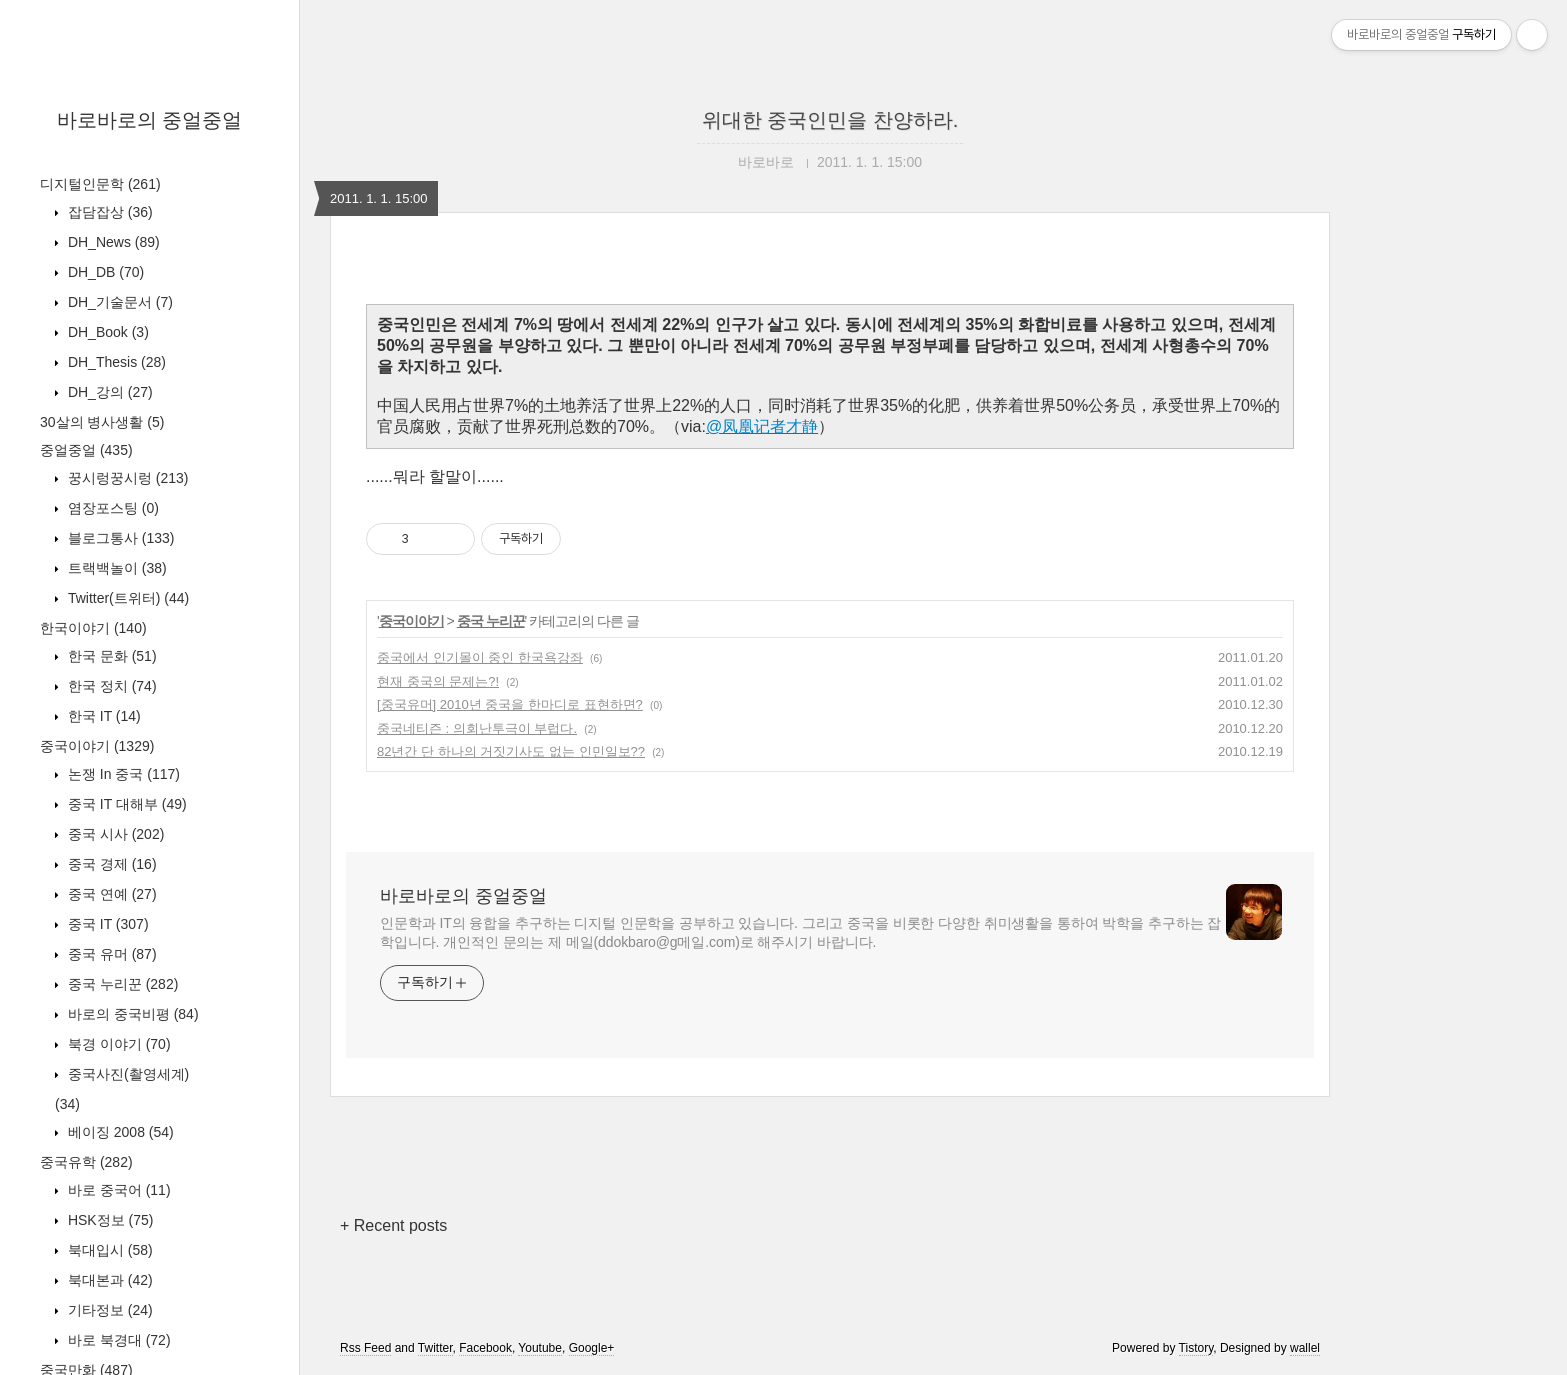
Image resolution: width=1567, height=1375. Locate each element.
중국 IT (106, 924)
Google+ (592, 1348)
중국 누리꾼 (121, 984)
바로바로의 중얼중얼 (150, 120)
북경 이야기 (117, 1044)
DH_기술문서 (118, 302)
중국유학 (86, 1162)
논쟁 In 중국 (122, 774)
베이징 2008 (119, 1132)
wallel (1305, 1348)
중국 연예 (110, 894)
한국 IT (102, 716)
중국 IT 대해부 (125, 804)
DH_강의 (108, 392)
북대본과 (108, 1280)
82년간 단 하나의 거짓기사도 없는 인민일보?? (511, 751)
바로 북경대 (117, 1340)
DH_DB (104, 272)
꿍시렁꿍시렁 (126, 478)
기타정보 (108, 1310)
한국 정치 (110, 686)
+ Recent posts (393, 1225)
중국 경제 (110, 864)
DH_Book (106, 332)
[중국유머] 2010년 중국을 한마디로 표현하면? (510, 704)
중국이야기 (97, 746)
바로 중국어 (117, 1190)
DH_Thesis (115, 362)
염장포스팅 (111, 508)
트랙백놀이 (115, 568)
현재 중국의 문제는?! (438, 681)
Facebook (485, 1348)
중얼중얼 (86, 450)
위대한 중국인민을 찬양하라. (830, 120)
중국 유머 (110, 954)
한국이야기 (93, 628)
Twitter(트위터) (126, 598)
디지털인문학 (100, 184)
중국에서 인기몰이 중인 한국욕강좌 (480, 657)
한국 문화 (110, 656)
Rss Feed (365, 1348)
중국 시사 (114, 834)
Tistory (1196, 1348)
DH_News (112, 242)
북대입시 (108, 1250)
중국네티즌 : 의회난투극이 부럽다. (477, 728)
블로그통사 (119, 538)
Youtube (540, 1348)
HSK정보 (108, 1220)
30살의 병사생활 (102, 422)
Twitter (435, 1348)
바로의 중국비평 (131, 1014)
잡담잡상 (108, 212)
